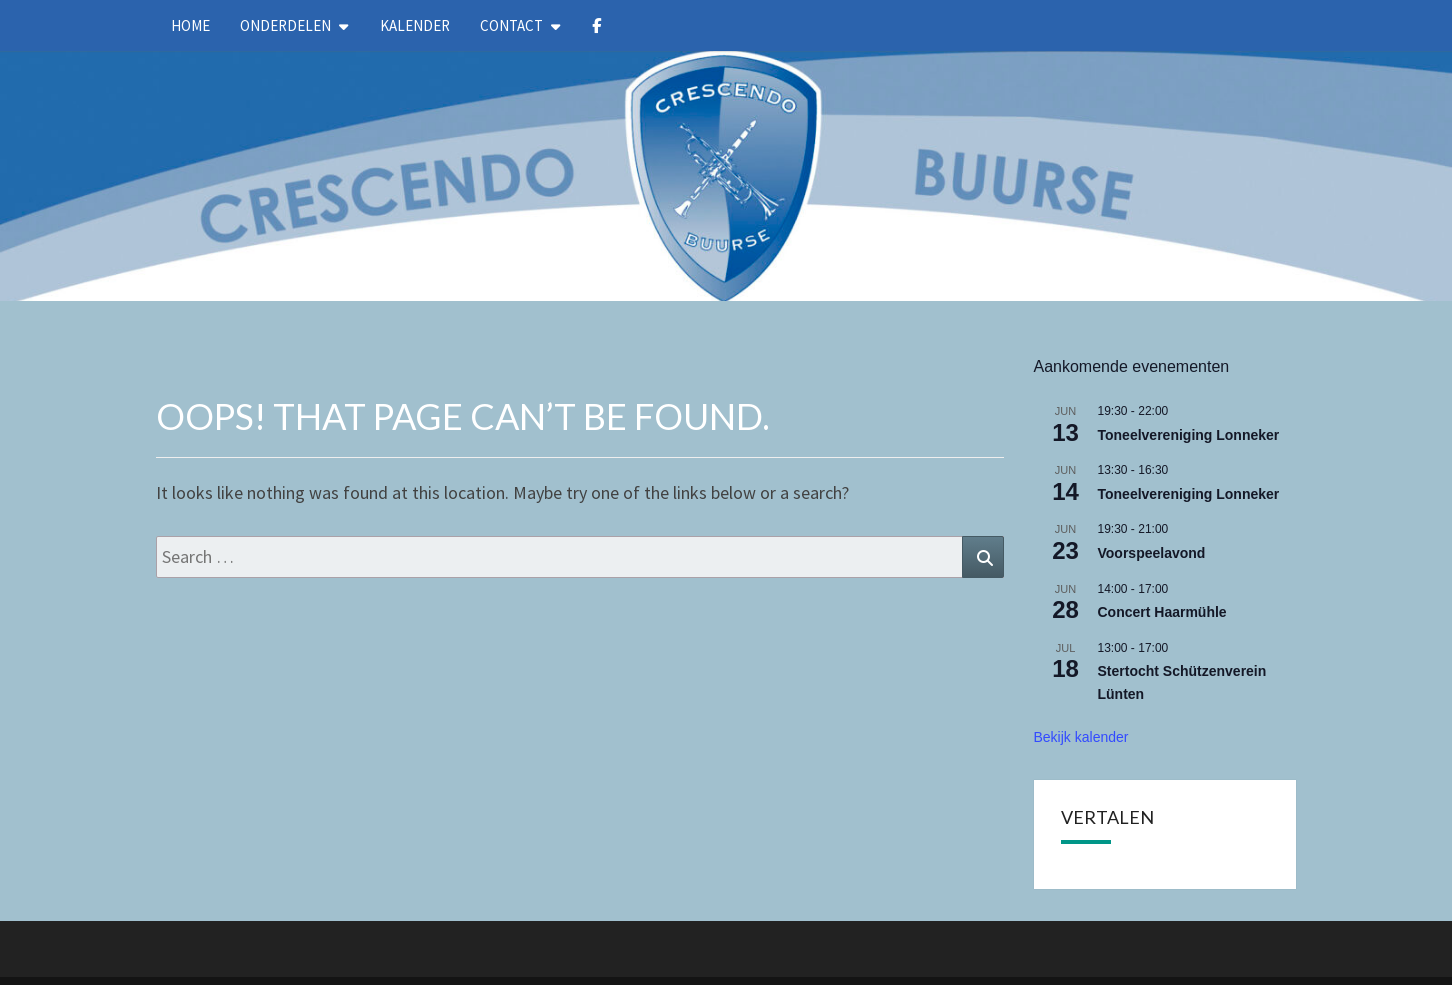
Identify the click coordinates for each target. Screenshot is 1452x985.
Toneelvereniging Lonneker (1189, 435)
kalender (415, 25)
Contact (511, 25)
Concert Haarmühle (1162, 612)
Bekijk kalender (1081, 737)
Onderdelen (285, 25)
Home (190, 25)
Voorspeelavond (1152, 553)
